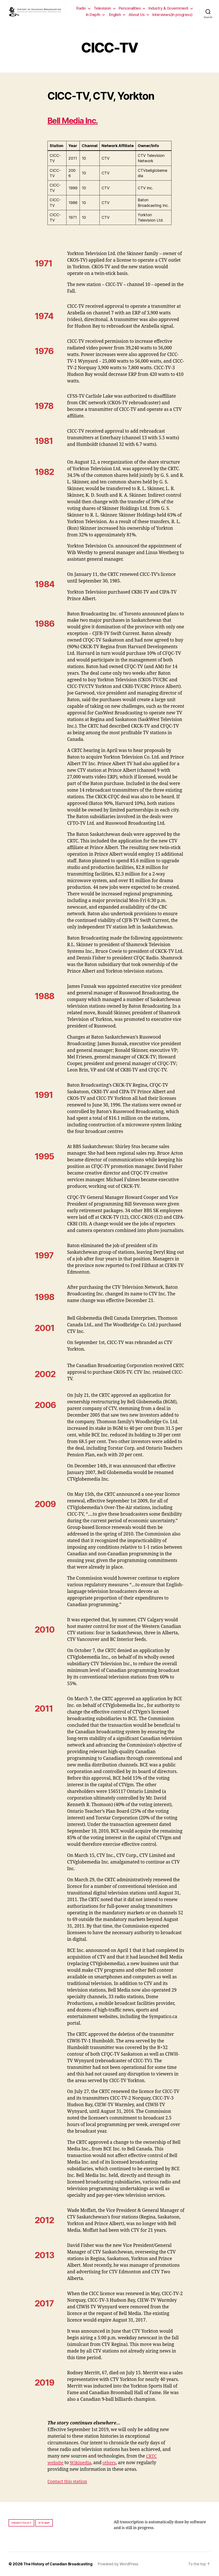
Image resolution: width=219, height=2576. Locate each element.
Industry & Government (168, 8)
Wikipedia (81, 2463)
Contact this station (67, 2481)
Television (102, 8)
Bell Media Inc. (75, 120)
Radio (81, 8)
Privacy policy (21, 2523)
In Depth (93, 14)
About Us (137, 14)
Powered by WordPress (119, 2564)
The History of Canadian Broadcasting (58, 2564)
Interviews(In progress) (172, 14)
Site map (44, 2523)
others (110, 2463)
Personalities (130, 8)
